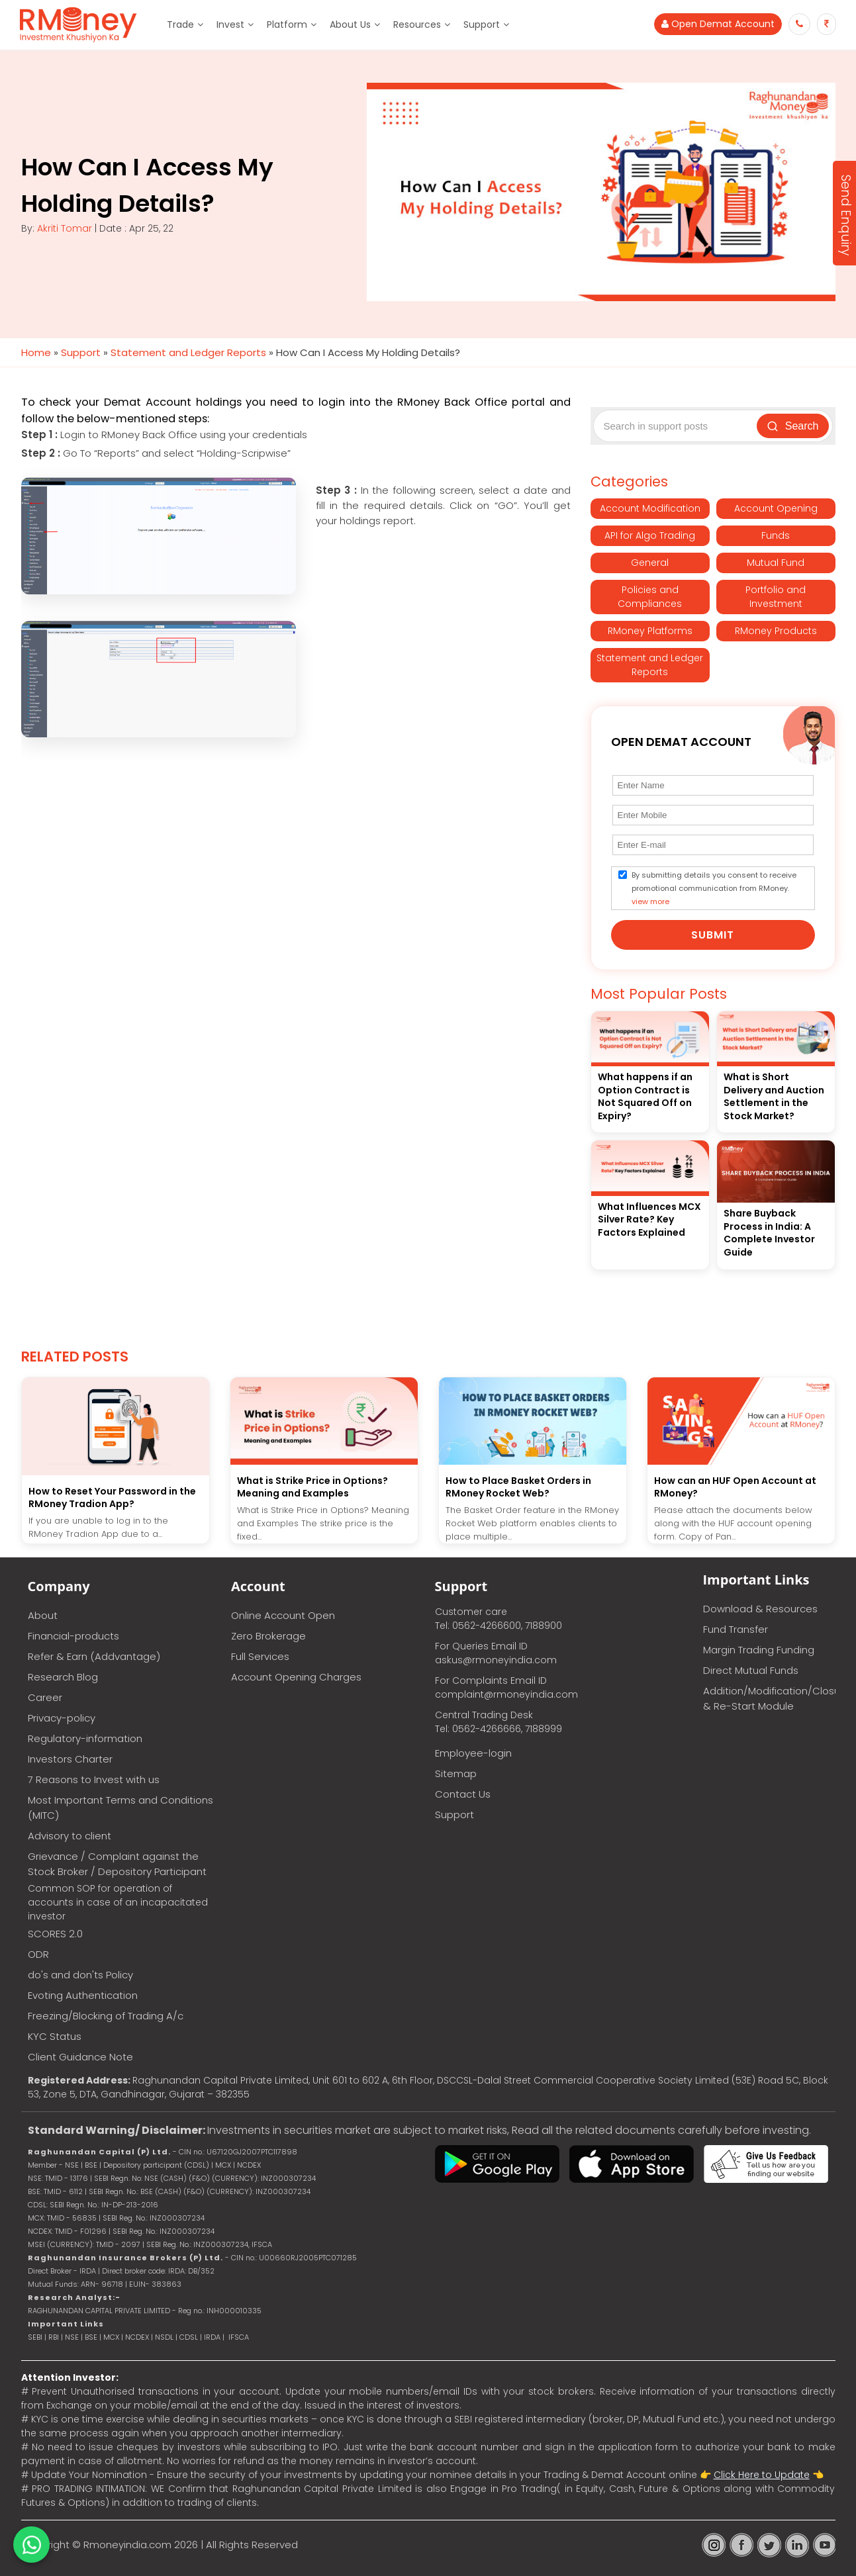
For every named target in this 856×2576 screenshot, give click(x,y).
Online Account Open (283, 1615)
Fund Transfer (735, 1629)
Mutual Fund (775, 562)
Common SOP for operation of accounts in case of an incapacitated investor (118, 1902)
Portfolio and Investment (775, 596)
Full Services (260, 1656)
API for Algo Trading (649, 535)
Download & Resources (760, 1609)
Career (45, 1697)
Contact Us (463, 1794)
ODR (38, 1954)
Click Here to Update (762, 2474)
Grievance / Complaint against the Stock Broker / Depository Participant (117, 1863)
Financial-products (73, 1636)
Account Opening (776, 508)
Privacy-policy (61, 1718)
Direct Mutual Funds (750, 1670)
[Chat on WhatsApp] (31, 2544)
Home (36, 352)
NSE (72, 2337)
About (43, 1615)
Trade (180, 24)
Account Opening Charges (296, 1677)
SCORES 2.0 (55, 1934)
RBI (53, 2337)
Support (481, 24)
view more (650, 901)
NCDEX (137, 2337)
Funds (775, 535)
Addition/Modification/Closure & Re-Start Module (769, 1698)
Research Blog (63, 1677)
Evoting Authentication (83, 1995)
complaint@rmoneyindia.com (506, 1694)
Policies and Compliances (650, 596)
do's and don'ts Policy (80, 1975)
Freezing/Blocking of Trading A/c (105, 2016)
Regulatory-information (85, 1738)
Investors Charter (70, 1759)
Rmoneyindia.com (127, 2545)
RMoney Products (776, 630)
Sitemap (456, 1773)
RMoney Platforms (650, 630)
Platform (287, 24)
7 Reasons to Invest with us (94, 1779)
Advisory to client (69, 1836)
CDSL (188, 2337)
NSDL (165, 2337)
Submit (712, 935)
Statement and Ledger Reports (188, 352)
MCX (111, 2337)
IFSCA (262, 2244)
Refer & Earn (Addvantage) (94, 1656)
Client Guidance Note (80, 2057)
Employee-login (473, 1753)
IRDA (212, 2337)
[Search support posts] (677, 426)
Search (793, 426)
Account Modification (650, 508)
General (650, 562)
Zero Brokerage (268, 1636)
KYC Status (54, 2036)
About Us (350, 24)
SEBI (35, 2337)
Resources (417, 24)
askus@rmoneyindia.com (496, 1660)
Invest (230, 24)
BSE (92, 2337)
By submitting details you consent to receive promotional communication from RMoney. (714, 888)
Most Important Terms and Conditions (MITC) (120, 1807)
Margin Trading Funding (758, 1650)
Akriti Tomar (64, 228)
